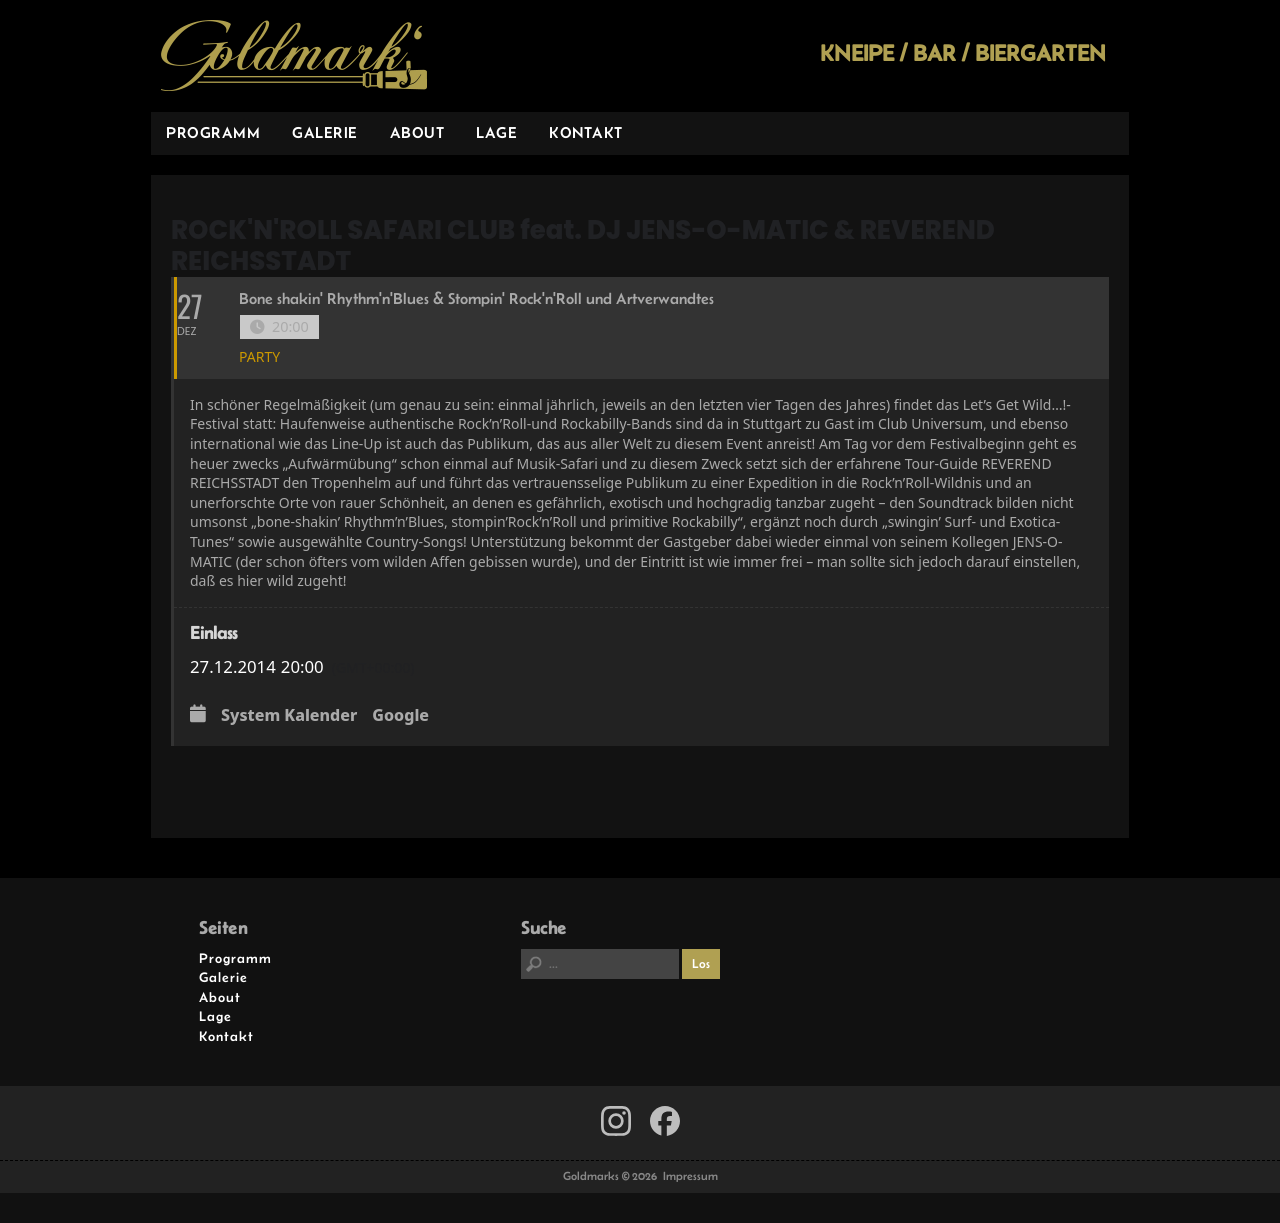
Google (400, 716)
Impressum (690, 1176)
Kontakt (586, 132)
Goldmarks (294, 56)
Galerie (325, 132)
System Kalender (289, 716)
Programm (213, 132)
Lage (496, 132)
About (417, 132)
